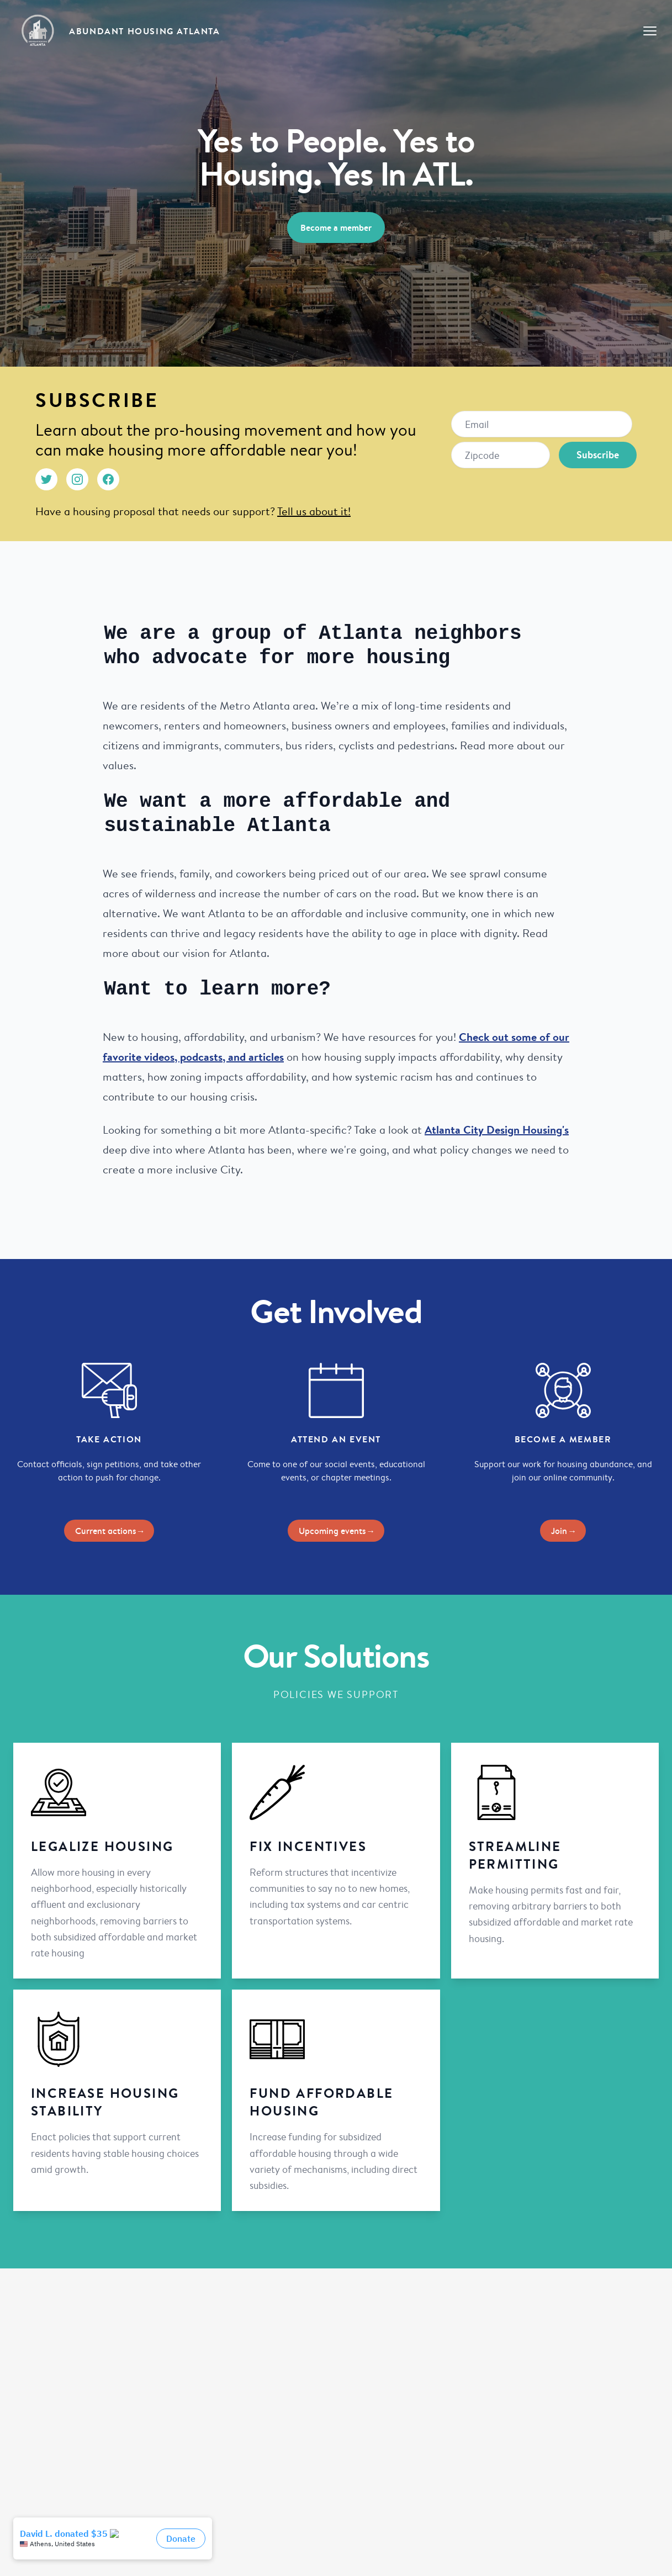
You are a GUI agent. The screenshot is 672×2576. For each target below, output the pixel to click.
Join (563, 1519)
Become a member (336, 227)
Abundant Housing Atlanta (144, 31)
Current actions (109, 1519)
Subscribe (597, 455)
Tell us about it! (314, 511)
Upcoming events (336, 1519)
